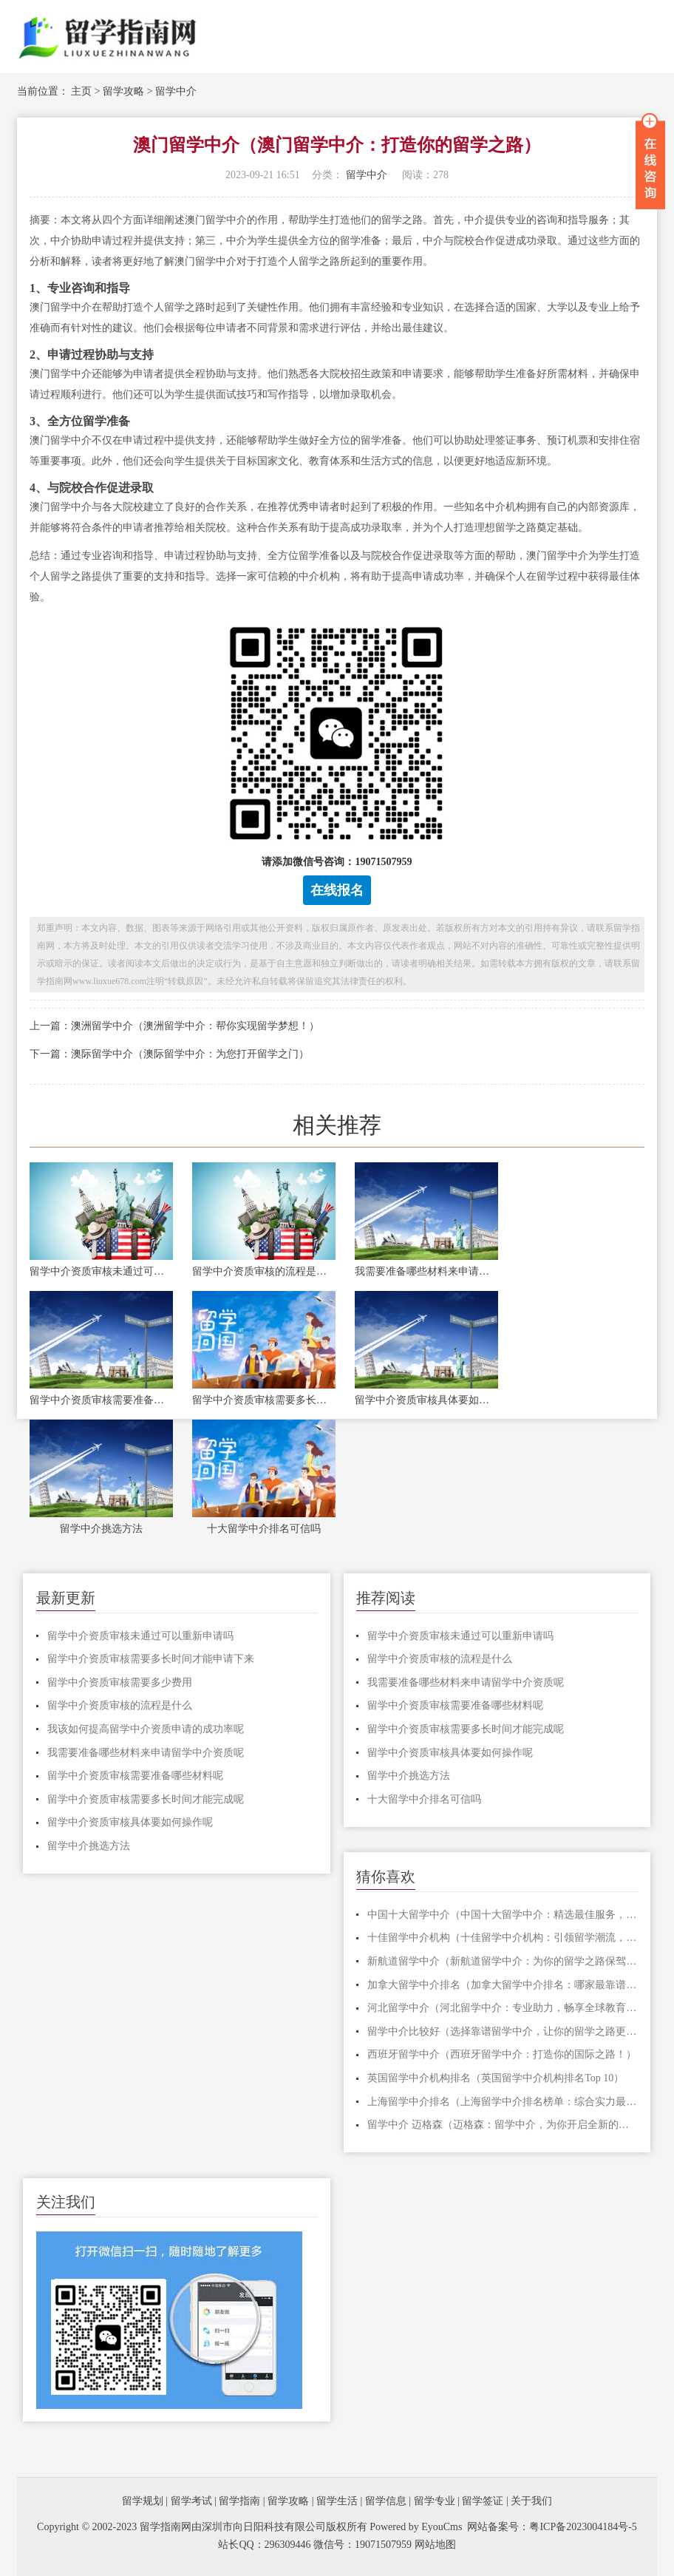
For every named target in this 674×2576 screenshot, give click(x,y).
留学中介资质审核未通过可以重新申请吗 (101, 1271)
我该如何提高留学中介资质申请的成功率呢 (145, 1729)
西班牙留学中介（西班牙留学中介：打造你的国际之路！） (501, 2054)
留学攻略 (123, 91)
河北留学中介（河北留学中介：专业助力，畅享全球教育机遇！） (502, 2007)
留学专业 (434, 2500)
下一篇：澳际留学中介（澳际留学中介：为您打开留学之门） (169, 1054)
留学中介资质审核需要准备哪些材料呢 (101, 1400)
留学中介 (176, 91)
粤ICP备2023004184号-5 (582, 2526)
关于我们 (531, 2500)
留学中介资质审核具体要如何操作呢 (426, 1400)
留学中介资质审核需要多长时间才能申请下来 (150, 1658)
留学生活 (337, 2500)
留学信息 (385, 2500)
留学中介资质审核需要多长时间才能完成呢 (264, 1400)
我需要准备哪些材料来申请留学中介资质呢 (426, 1271)
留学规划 (142, 2500)
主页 (81, 91)
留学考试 (191, 2500)
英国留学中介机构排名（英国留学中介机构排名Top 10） (495, 2078)
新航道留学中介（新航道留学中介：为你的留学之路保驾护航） (502, 1961)
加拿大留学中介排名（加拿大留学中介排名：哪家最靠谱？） (502, 1984)
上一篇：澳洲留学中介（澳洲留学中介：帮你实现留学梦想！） (174, 1025)
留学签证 (482, 2500)
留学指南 (239, 2500)
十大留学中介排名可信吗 (264, 1528)
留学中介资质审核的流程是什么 (264, 1271)
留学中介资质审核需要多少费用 (119, 1682)
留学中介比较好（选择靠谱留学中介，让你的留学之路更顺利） (502, 2031)
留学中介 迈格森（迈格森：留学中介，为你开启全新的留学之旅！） (502, 2124)
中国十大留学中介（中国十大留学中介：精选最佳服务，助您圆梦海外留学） (502, 1914)
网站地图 (435, 2544)
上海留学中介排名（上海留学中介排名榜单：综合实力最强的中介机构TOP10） (502, 2101)
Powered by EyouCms (415, 2526)
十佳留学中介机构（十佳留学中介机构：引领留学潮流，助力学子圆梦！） (502, 1937)
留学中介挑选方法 (101, 1528)
